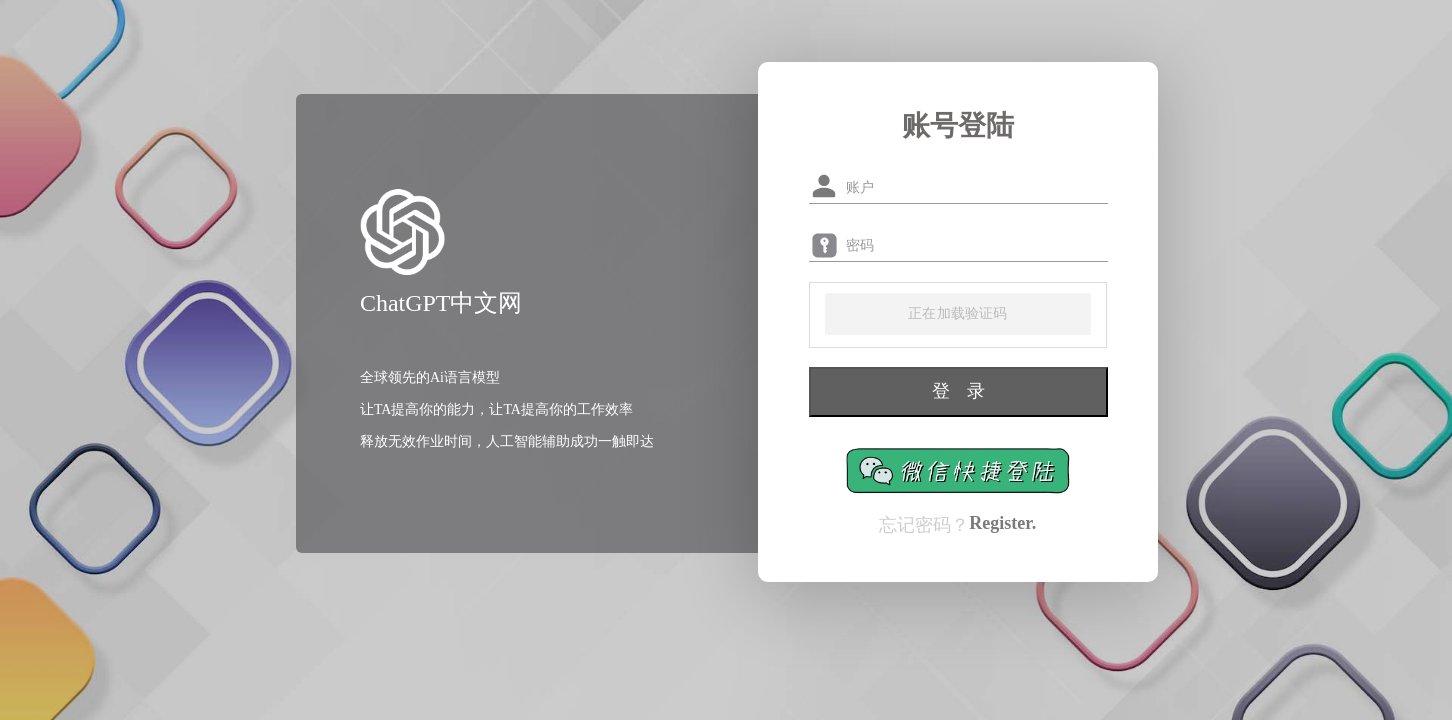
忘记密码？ (924, 525)
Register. (1002, 523)
